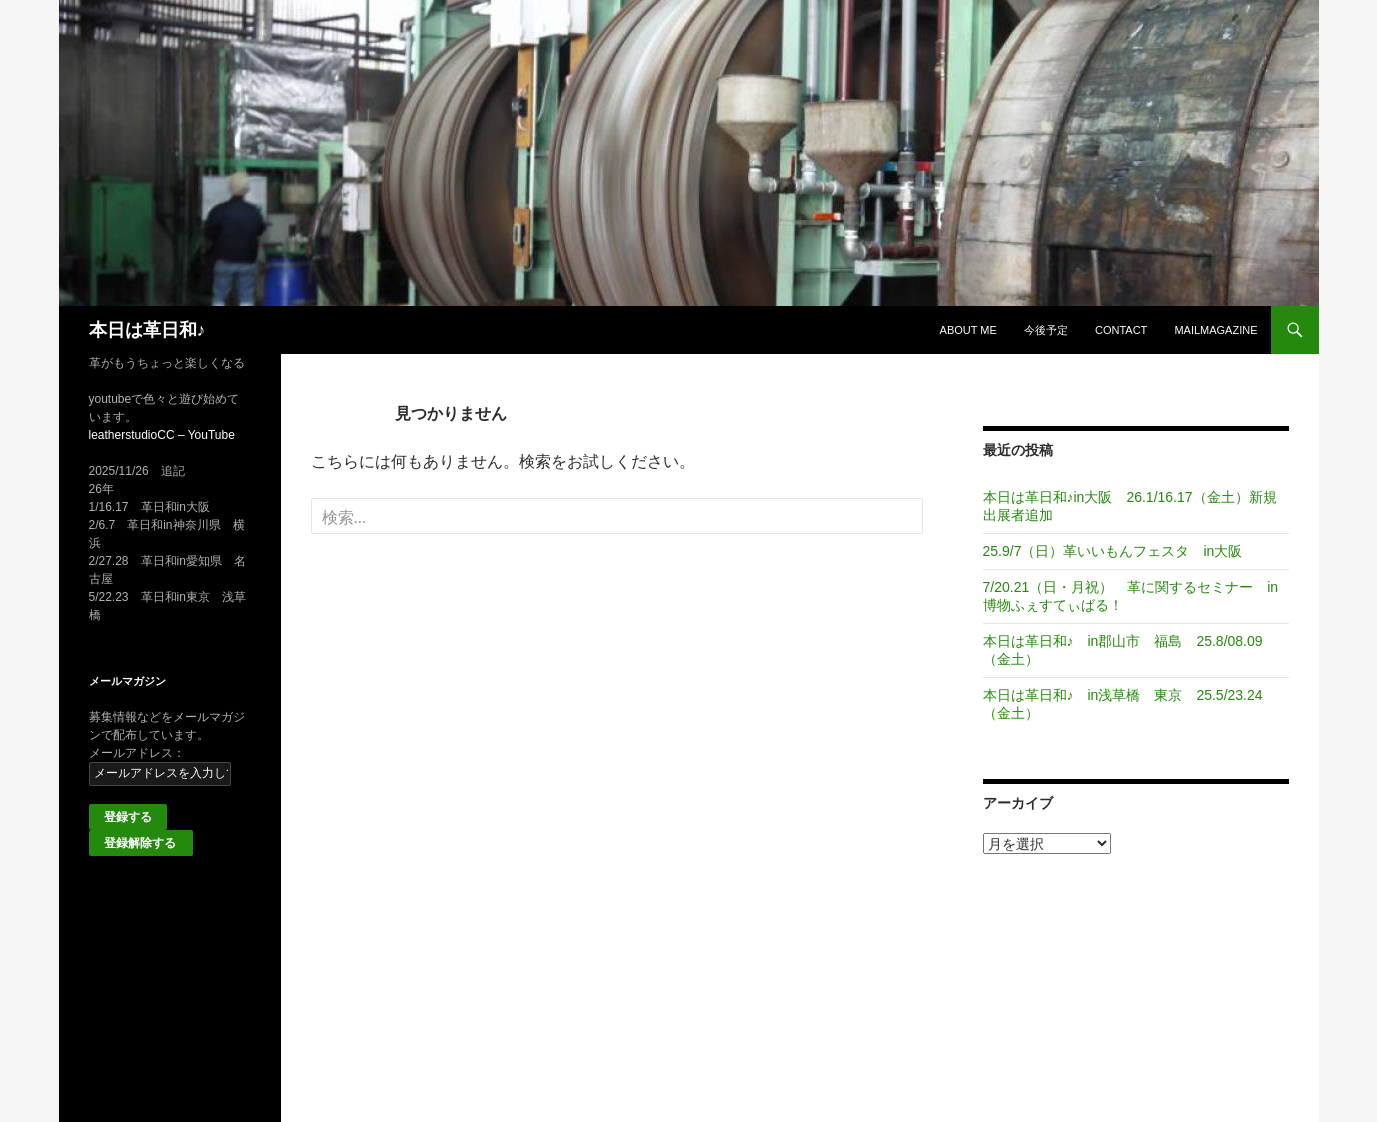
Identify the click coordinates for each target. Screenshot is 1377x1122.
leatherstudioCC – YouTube (162, 435)
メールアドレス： (137, 753)
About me (968, 330)
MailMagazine (1215, 330)
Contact (1121, 330)
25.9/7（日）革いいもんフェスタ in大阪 (1113, 551)
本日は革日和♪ (147, 330)
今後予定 (1046, 330)
